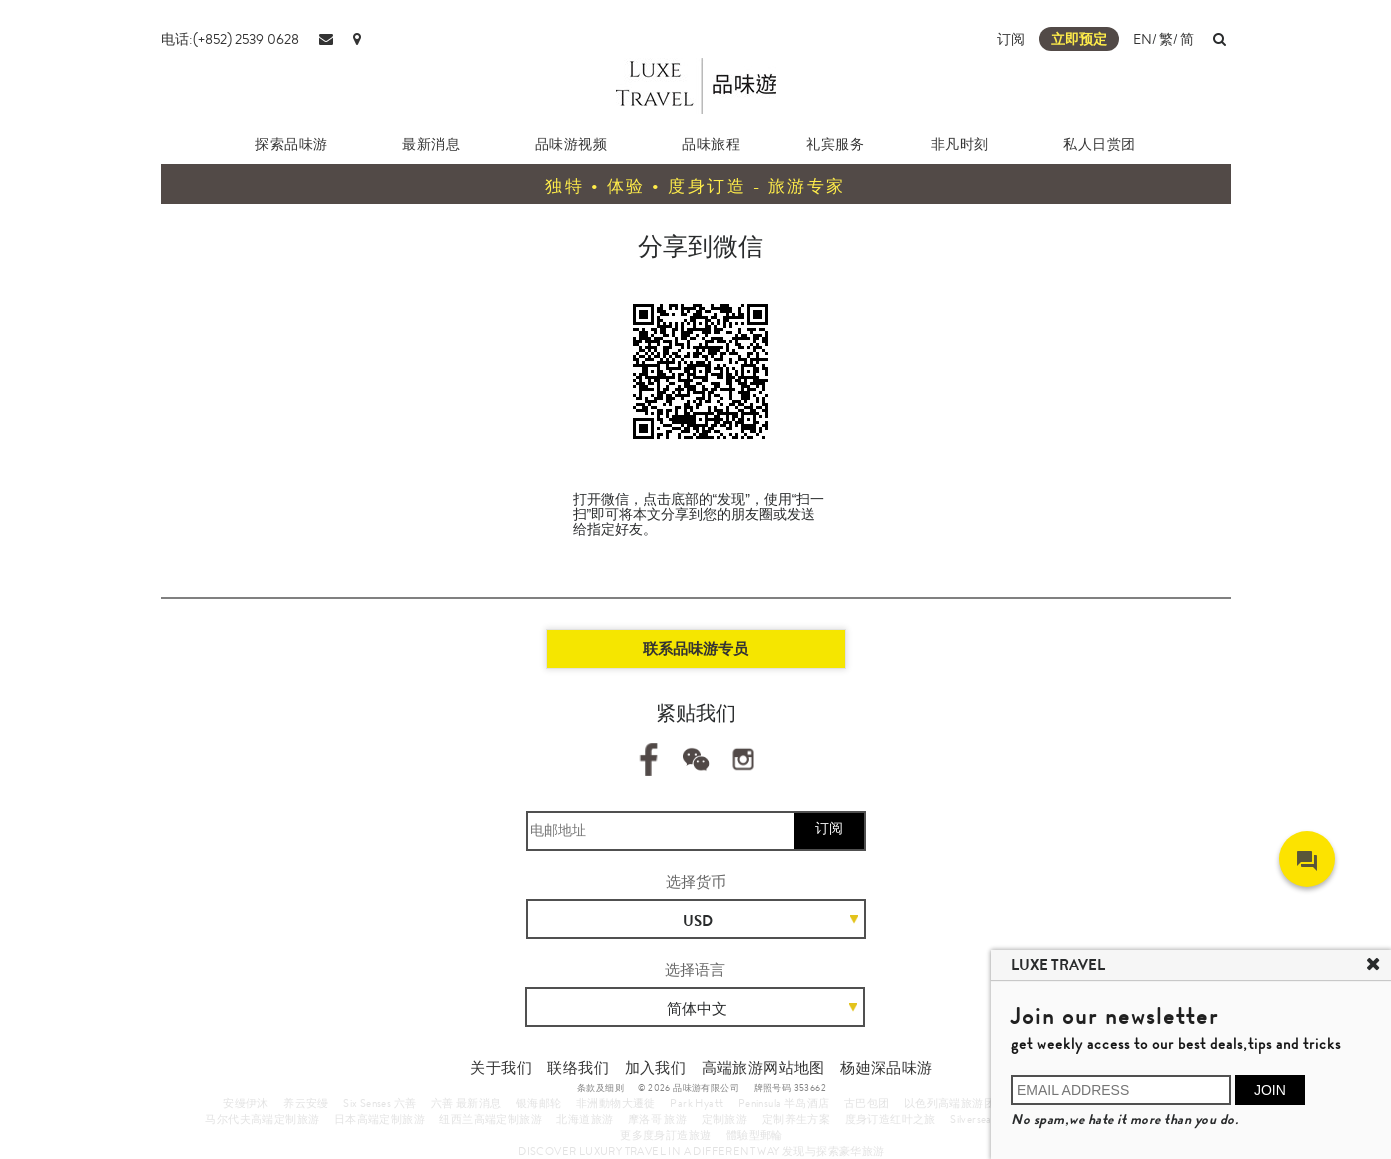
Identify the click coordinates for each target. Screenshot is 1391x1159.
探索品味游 (291, 144)
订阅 (1011, 39)
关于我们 (501, 1068)
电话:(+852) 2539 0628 (230, 39)
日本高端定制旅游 (379, 1119)
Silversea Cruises (989, 1119)
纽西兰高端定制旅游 (490, 1119)
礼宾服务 (835, 144)
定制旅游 (725, 1119)
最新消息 (431, 144)
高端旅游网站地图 (763, 1068)
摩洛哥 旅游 (657, 1119)
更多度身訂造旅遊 (665, 1135)
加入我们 (656, 1068)
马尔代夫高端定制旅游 (262, 1119)
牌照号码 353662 (790, 1088)
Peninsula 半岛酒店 (784, 1103)
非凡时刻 (960, 144)
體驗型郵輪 (754, 1135)
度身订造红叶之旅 (890, 1119)
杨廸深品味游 (886, 1068)
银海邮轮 (539, 1103)
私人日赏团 (1099, 144)
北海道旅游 (584, 1119)
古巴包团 (867, 1103)
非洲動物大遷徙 (616, 1103)
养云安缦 (306, 1103)
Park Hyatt (696, 1103)
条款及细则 (600, 1088)
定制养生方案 (796, 1119)
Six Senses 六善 (379, 1103)
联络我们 (578, 1068)
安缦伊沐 (246, 1103)
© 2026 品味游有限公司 (688, 1088)
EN (1142, 39)
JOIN (1270, 1090)
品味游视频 (571, 144)
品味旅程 (711, 144)
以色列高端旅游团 (949, 1103)
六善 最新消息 (466, 1103)
